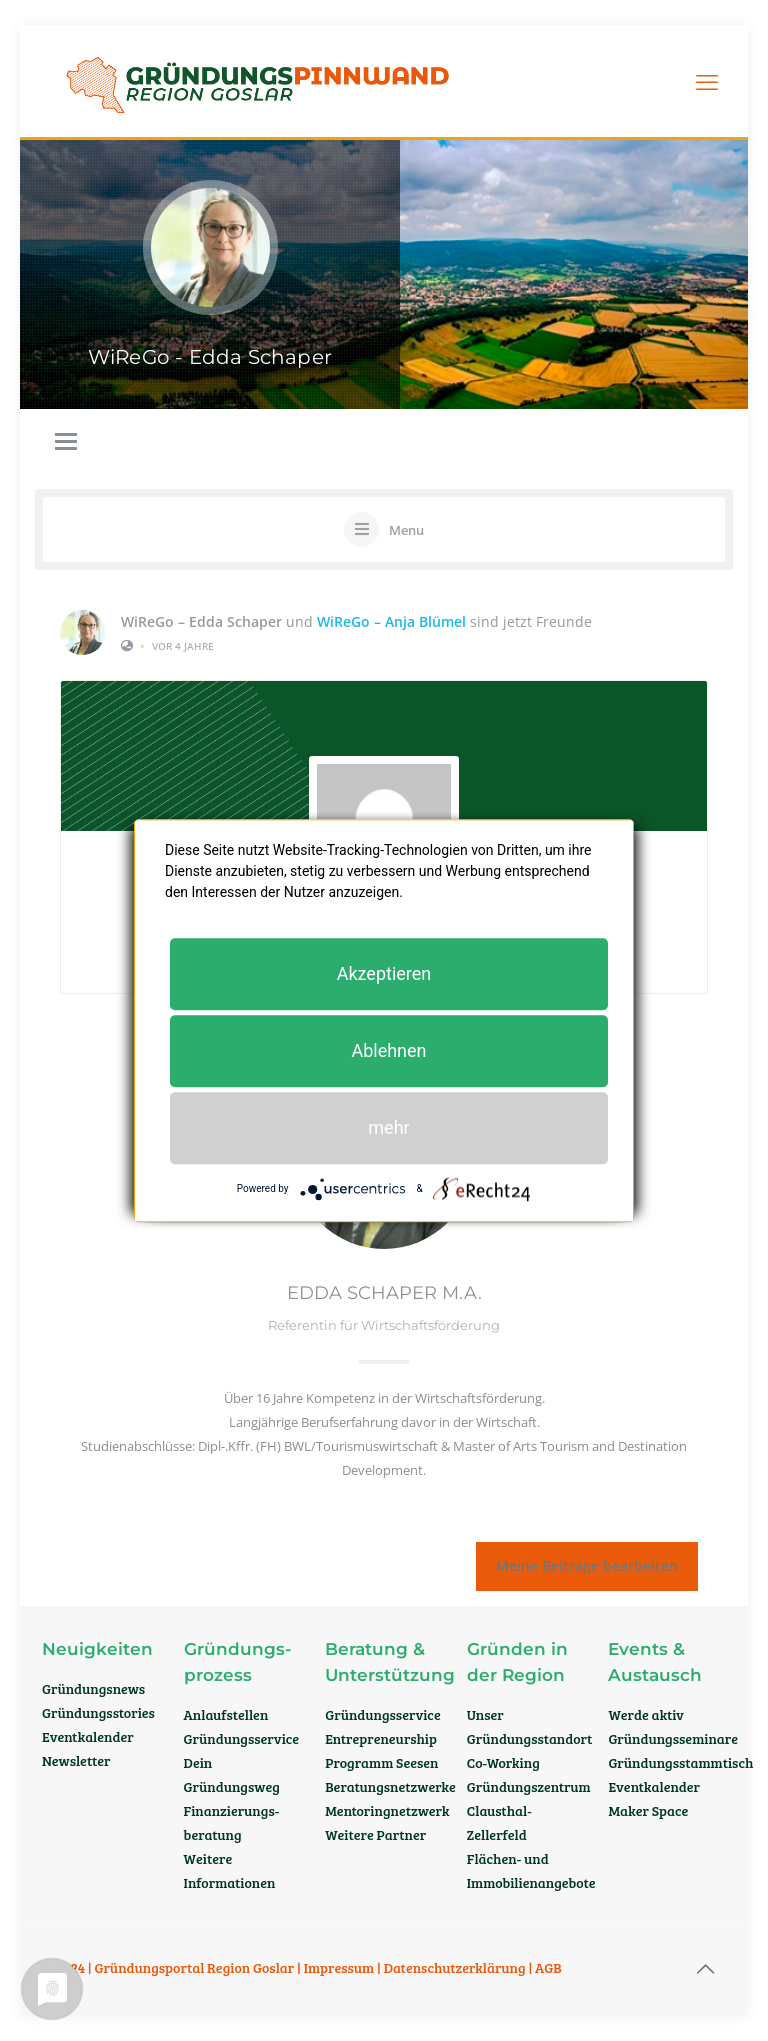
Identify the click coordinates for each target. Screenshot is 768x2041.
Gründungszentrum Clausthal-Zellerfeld (529, 1810)
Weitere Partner (375, 1834)
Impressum (339, 1967)
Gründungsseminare (673, 1738)
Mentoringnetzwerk (387, 1810)
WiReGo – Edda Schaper (201, 621)
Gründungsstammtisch (680, 1762)
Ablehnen (388, 1050)
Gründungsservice (242, 1738)
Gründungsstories (98, 1712)
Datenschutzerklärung (455, 1967)
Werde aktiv (646, 1714)
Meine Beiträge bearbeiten (587, 1565)
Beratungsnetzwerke (390, 1786)
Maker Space (648, 1810)
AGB (548, 1967)
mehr (388, 1127)
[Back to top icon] (705, 1968)
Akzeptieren (384, 973)
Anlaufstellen (226, 1714)
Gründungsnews (93, 1688)
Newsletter (76, 1760)
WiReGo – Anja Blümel (391, 621)
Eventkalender (88, 1736)
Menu (406, 530)
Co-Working (503, 1762)
